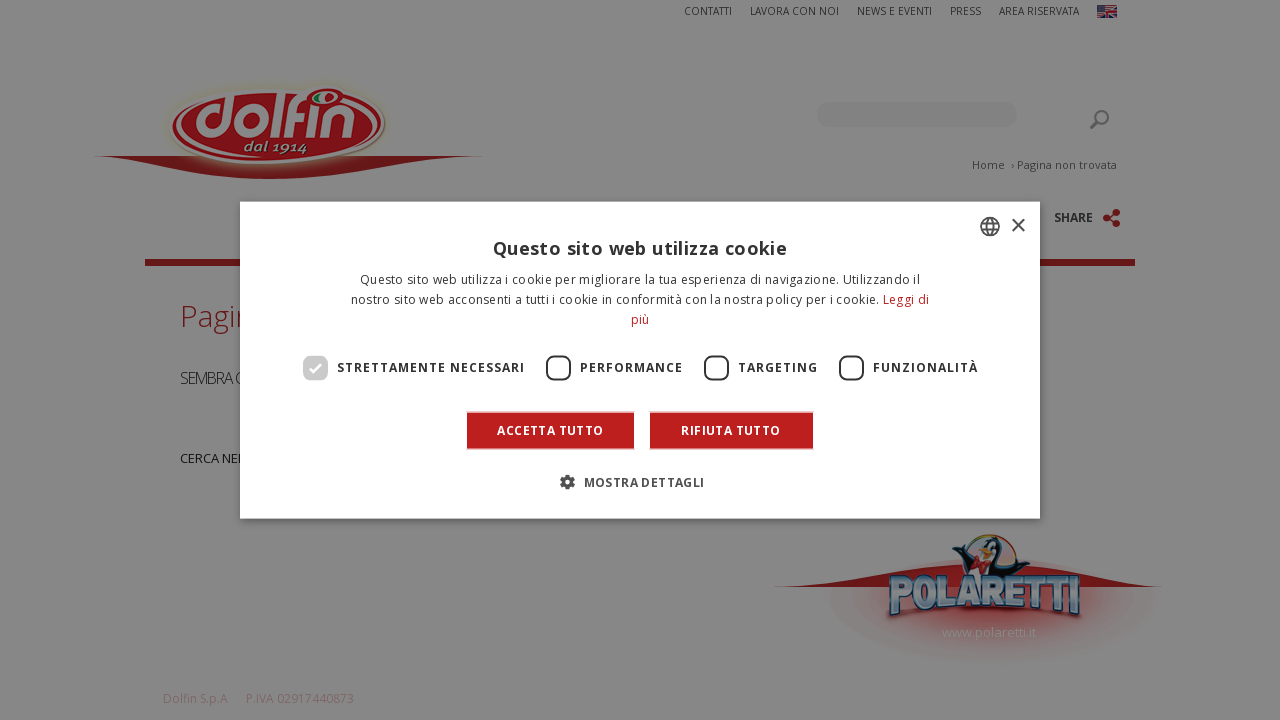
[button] (639, 481)
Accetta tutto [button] (550, 429)
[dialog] (640, 360)
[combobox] (990, 227)
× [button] (1017, 225)
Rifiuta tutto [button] (730, 429)
